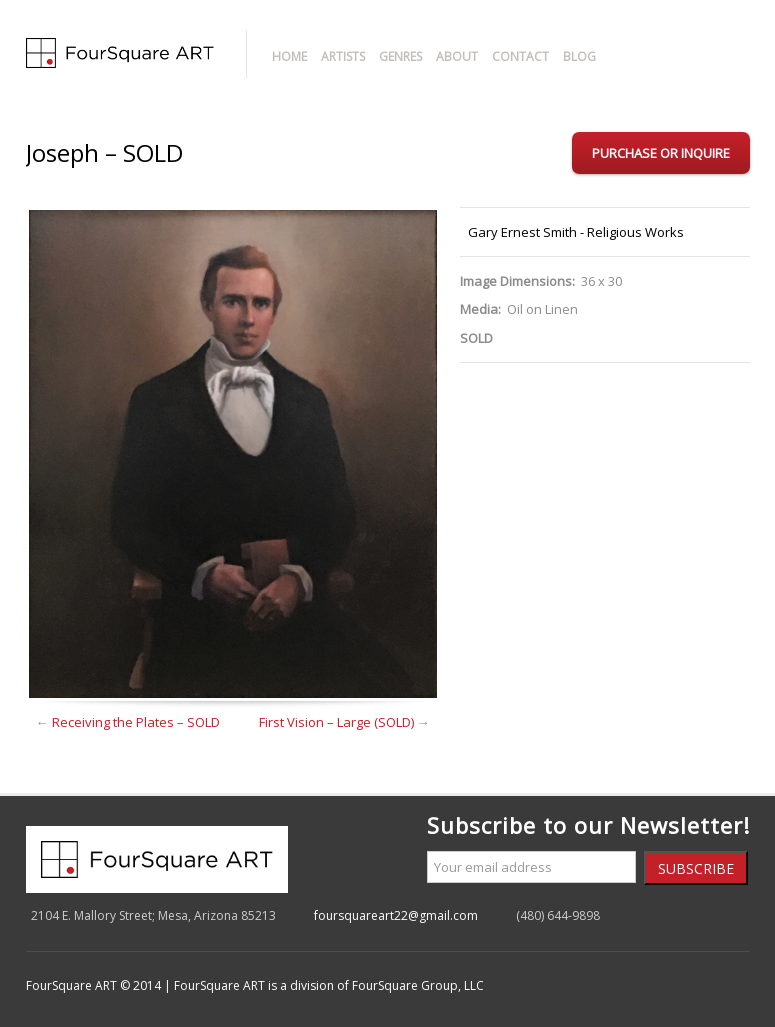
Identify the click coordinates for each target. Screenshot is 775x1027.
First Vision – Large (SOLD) (336, 722)
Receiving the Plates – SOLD (136, 722)
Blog (579, 56)
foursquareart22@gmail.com (396, 915)
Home (289, 56)
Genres (400, 56)
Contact (520, 56)
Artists (343, 56)
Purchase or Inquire (661, 153)
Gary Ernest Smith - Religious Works (576, 232)
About (457, 56)
